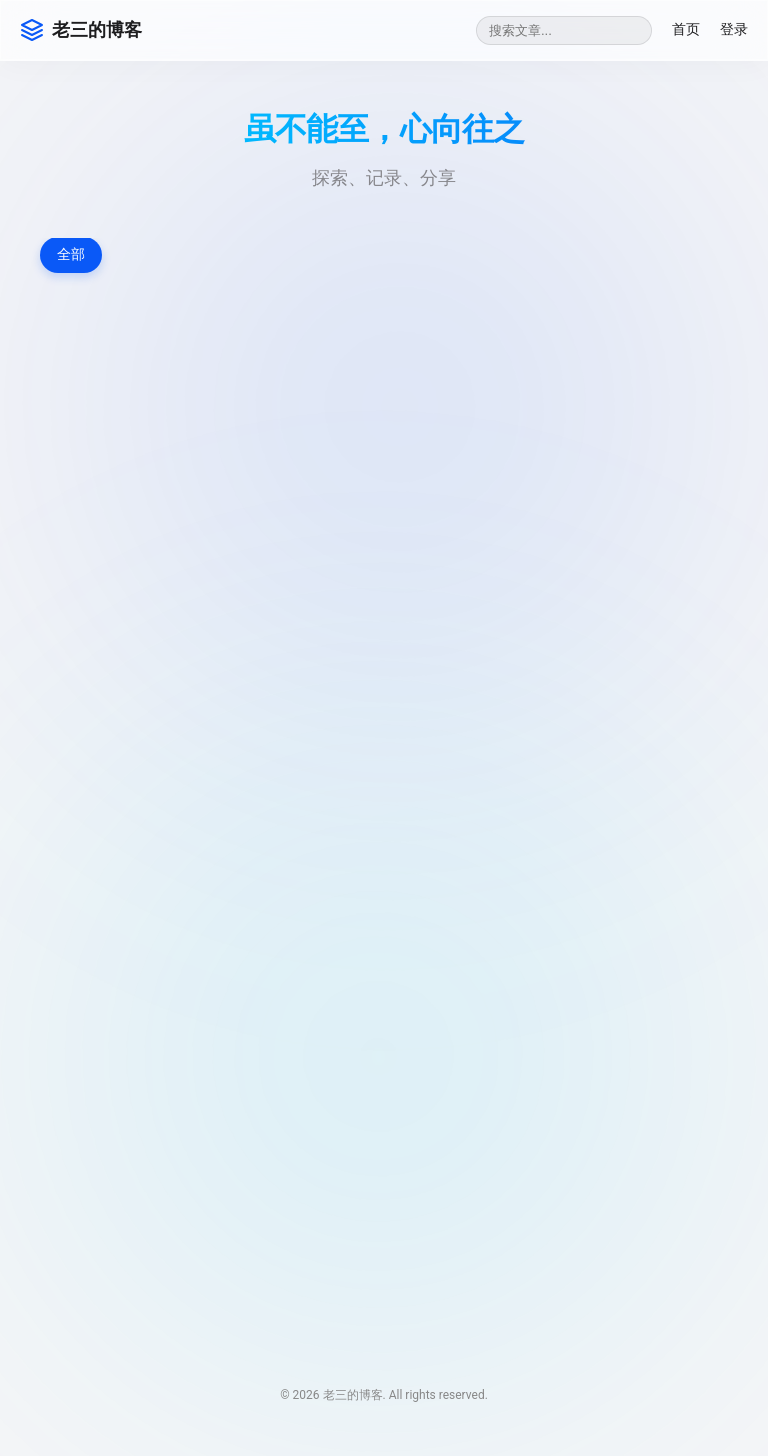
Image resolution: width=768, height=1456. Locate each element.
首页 (686, 29)
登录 (734, 29)
